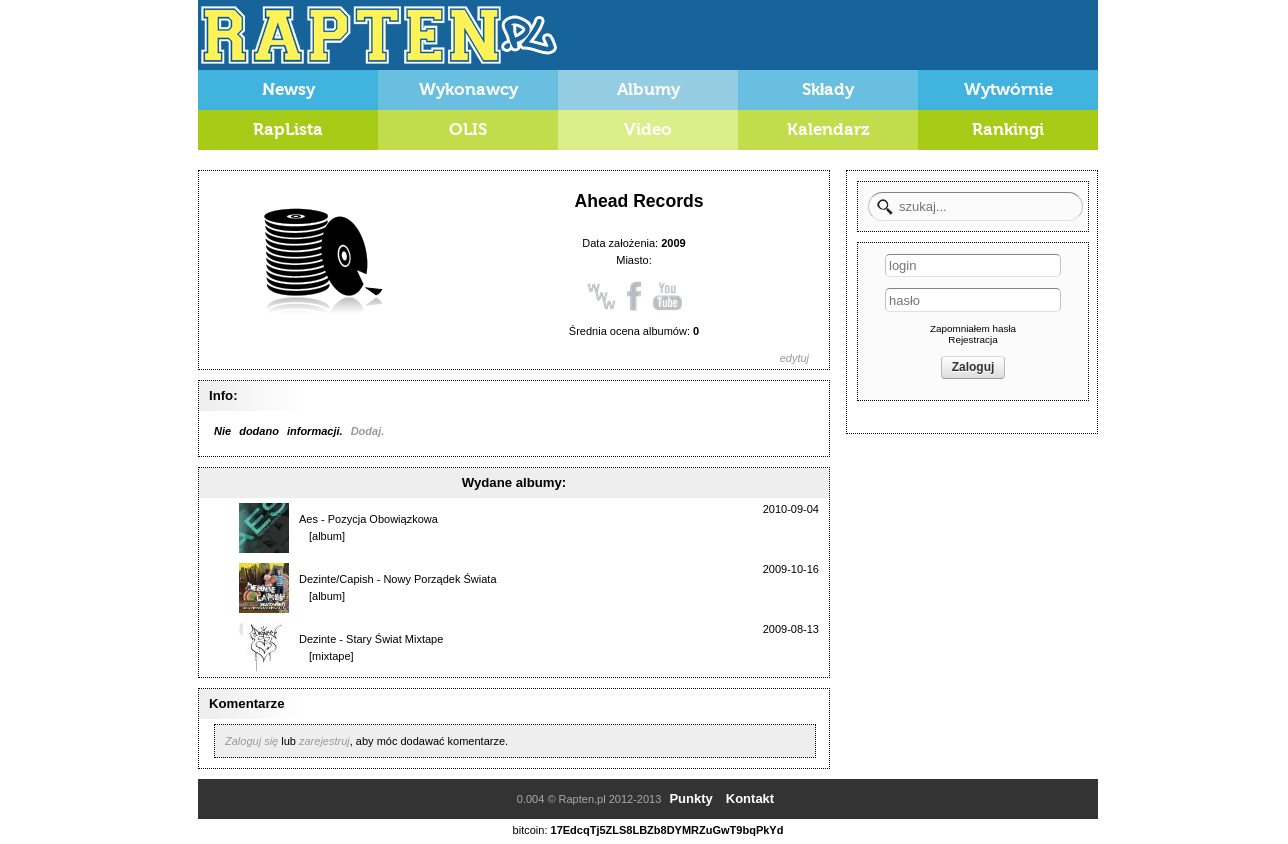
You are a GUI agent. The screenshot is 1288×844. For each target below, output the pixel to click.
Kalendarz (828, 129)
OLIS (468, 129)
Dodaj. (368, 431)
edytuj (794, 358)
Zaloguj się (251, 741)
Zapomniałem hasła (973, 328)
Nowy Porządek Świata (439, 579)
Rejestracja (972, 339)
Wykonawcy (468, 89)
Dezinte (317, 639)
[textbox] (975, 206)
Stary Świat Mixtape (394, 639)
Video (648, 129)
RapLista (288, 129)
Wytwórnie (1008, 89)
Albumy (648, 89)
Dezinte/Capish (336, 579)
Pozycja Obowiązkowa (383, 519)
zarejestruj (324, 741)
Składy (828, 89)
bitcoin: (530, 830)
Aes (308, 519)
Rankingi (1008, 129)
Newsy (288, 89)
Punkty (690, 798)
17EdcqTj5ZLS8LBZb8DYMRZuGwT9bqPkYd (667, 830)
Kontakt (750, 798)
